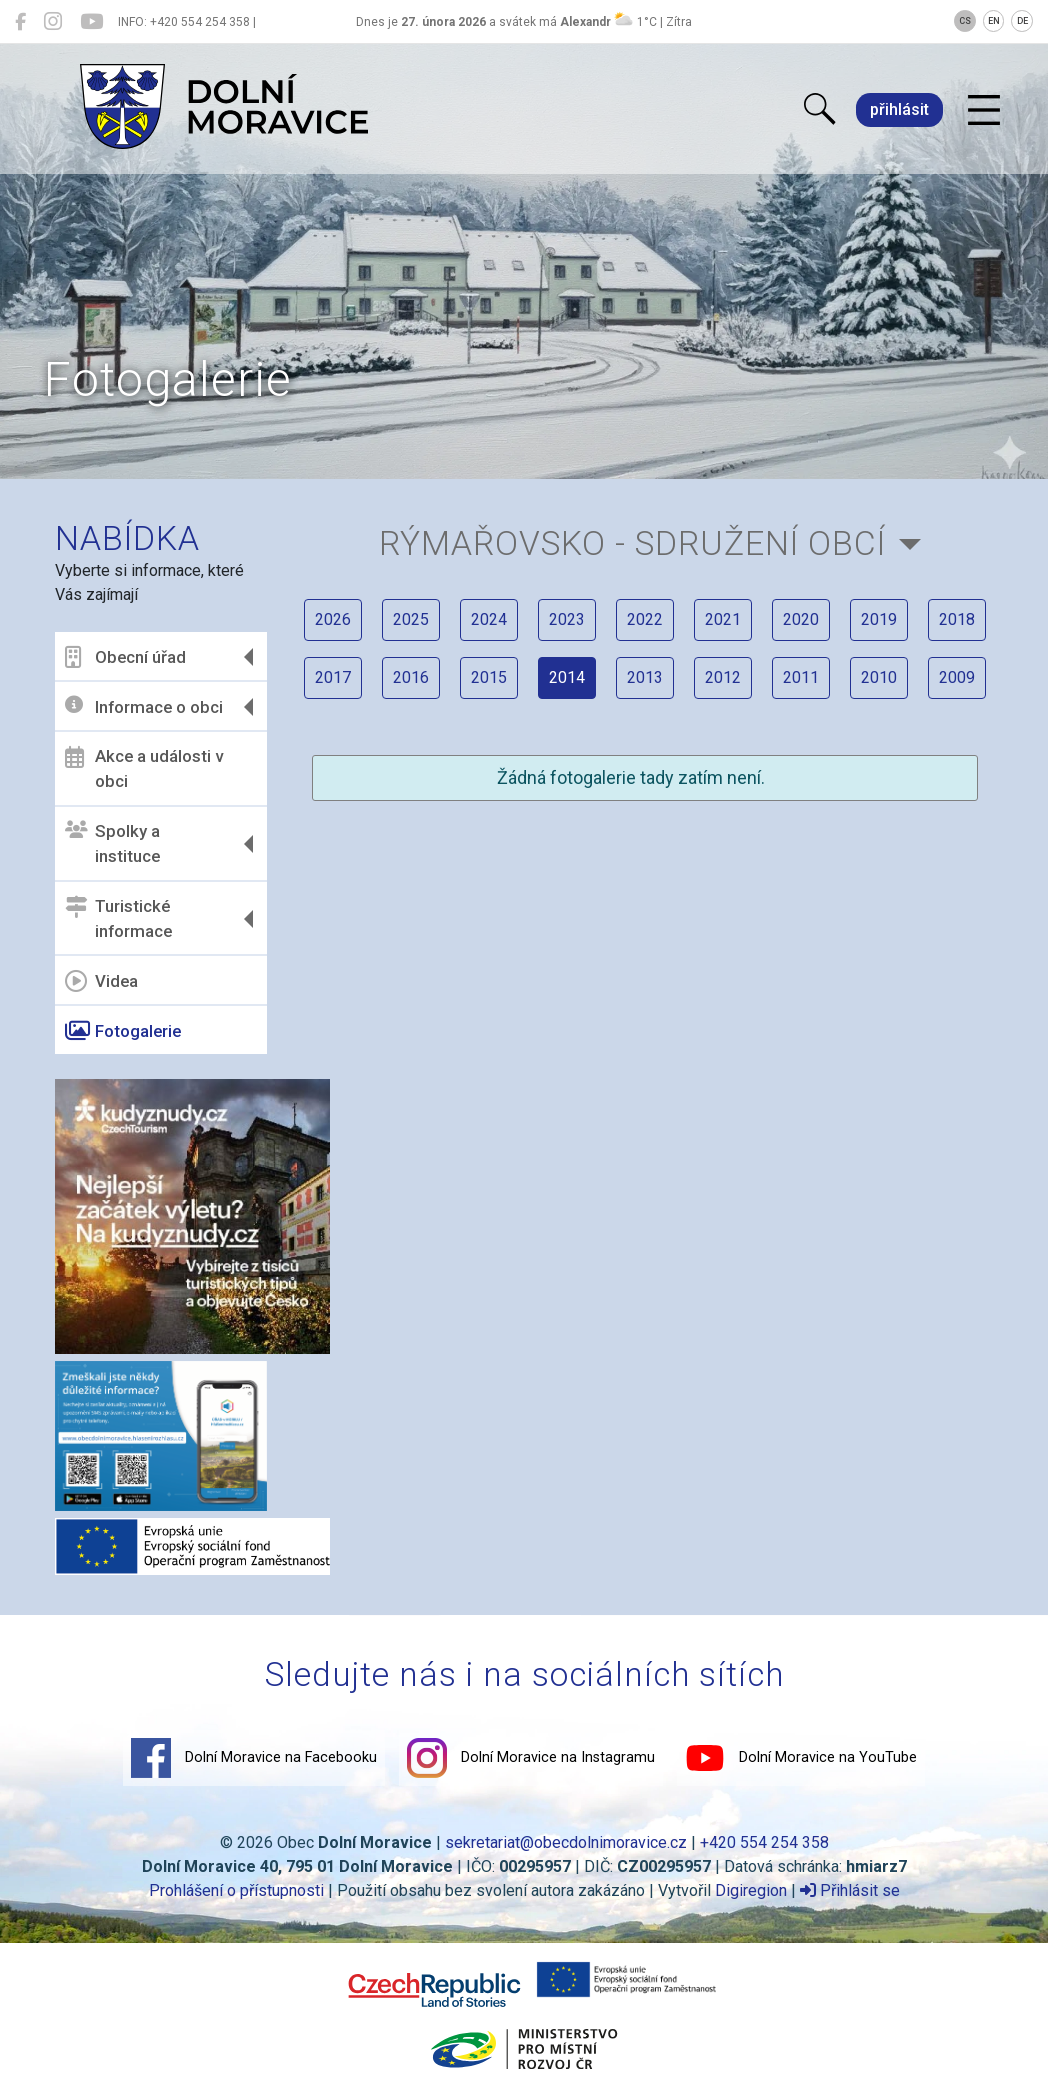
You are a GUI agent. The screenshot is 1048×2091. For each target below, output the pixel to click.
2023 (567, 619)
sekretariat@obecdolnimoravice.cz (566, 1842)
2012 (723, 677)
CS (965, 21)
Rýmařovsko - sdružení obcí (632, 543)
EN (994, 21)
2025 (411, 619)
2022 (645, 619)
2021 (723, 619)
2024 (489, 619)
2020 (801, 619)
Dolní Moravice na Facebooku (254, 1758)
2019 (879, 619)
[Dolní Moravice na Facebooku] (20, 22)
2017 (333, 677)
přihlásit (899, 109)
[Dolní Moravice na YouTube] (91, 22)
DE (1022, 21)
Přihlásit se (850, 1890)
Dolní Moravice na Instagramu (531, 1758)
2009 (957, 677)
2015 (489, 677)
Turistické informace (118, 919)
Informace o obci (144, 706)
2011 (801, 677)
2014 (567, 677)
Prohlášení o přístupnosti (236, 1890)
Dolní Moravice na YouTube (801, 1758)
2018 (957, 619)
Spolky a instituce (112, 844)
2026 (333, 619)
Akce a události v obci (144, 769)
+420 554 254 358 (764, 1842)
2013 (645, 677)
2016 (411, 677)
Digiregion (751, 1890)
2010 (879, 677)
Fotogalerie (123, 1031)
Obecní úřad (125, 657)
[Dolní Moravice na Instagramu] (53, 22)
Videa (101, 981)
